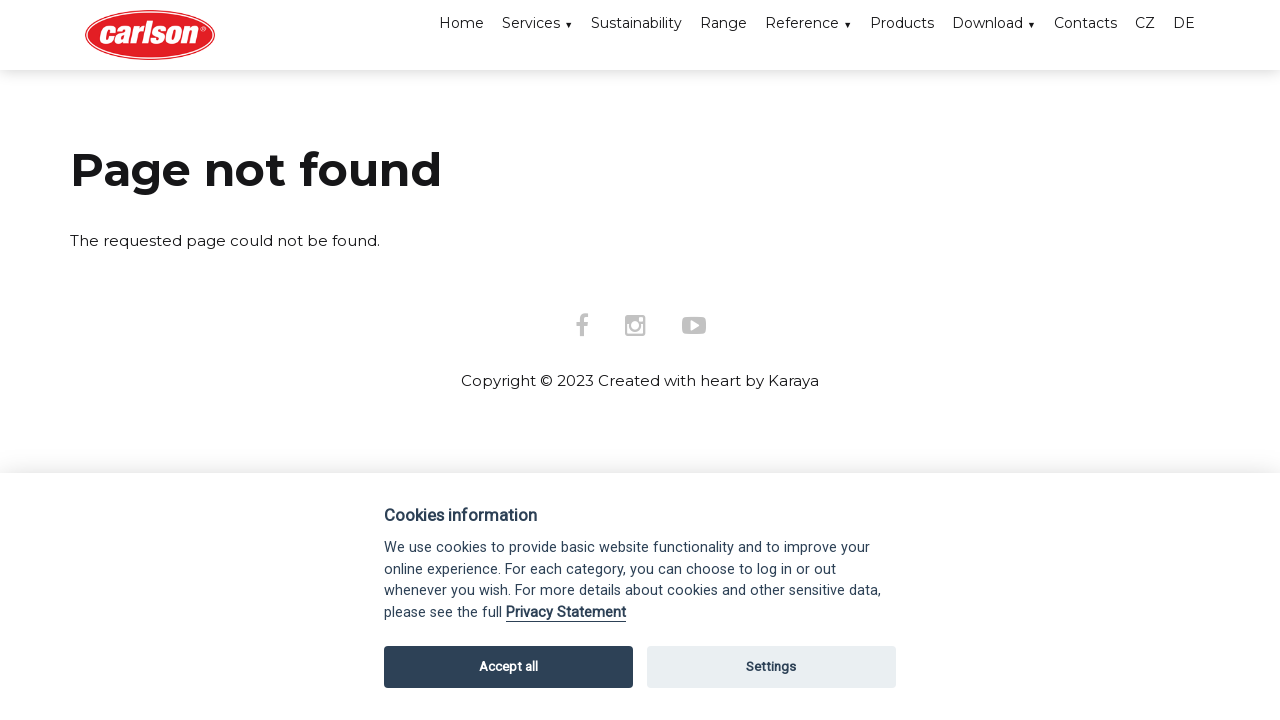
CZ (1145, 23)
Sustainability (636, 23)
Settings (771, 666)
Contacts (1085, 23)
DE (1184, 23)
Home (461, 23)
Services (531, 23)
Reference (802, 23)
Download (987, 23)
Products (902, 23)
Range (723, 23)
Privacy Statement (566, 612)
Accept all (508, 666)
